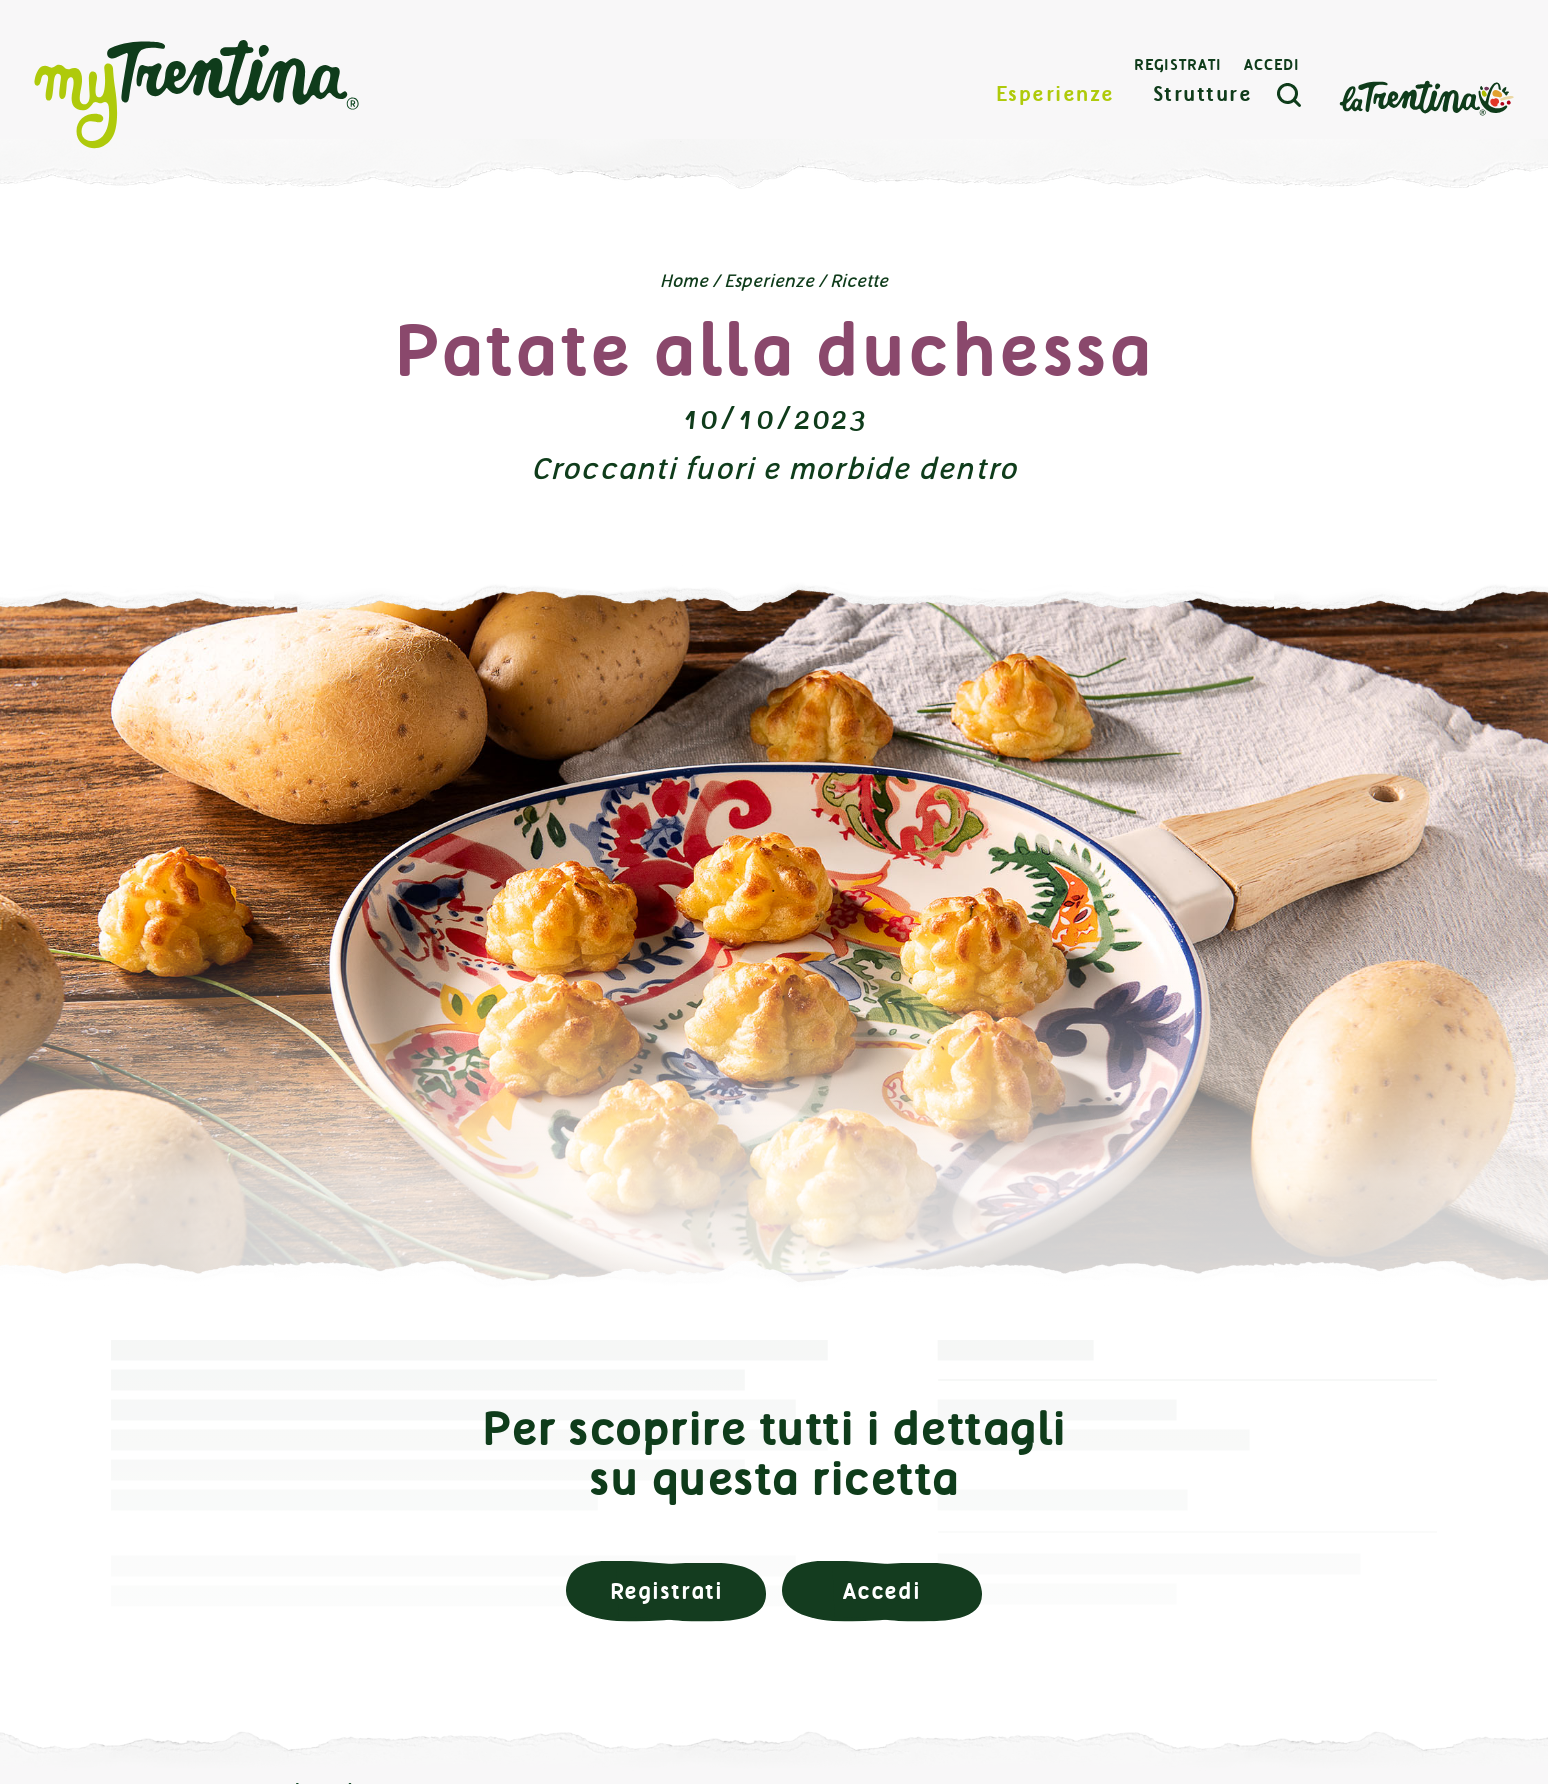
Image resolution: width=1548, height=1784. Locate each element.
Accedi (1272, 65)
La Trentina (1426, 96)
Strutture (1203, 94)
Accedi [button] (882, 1591)
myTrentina (197, 95)
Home (684, 281)
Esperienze (1055, 94)
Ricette (859, 281)
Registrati (1178, 65)
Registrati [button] (666, 1591)
